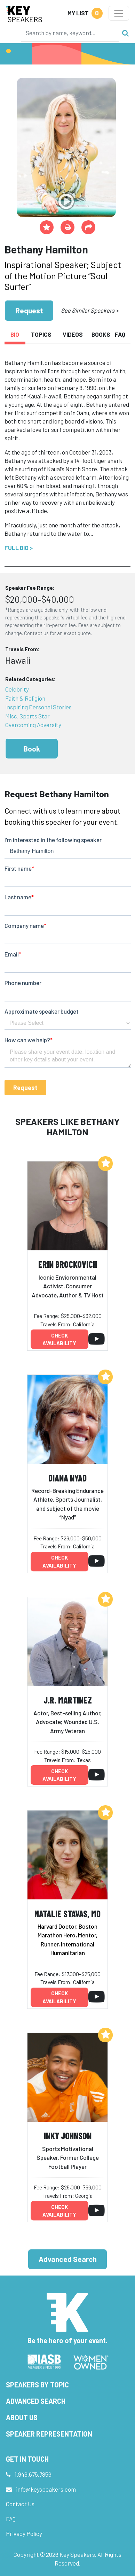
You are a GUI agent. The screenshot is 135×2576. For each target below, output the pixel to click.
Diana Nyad (67, 1477)
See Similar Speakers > (89, 310)
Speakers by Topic (37, 2384)
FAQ (11, 2518)
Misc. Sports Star (27, 715)
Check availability (59, 1339)
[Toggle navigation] (119, 13)
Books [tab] (101, 334)
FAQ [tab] (120, 334)
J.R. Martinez (67, 1699)
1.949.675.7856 (33, 2474)
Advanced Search (68, 2259)
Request (29, 310)
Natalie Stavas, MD (67, 1913)
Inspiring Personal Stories (38, 706)
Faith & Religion (25, 698)
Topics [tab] (41, 334)
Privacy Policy (24, 2533)
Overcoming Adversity (33, 724)
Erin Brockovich (67, 1264)
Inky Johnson (68, 2135)
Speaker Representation (49, 2434)
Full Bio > (19, 547)
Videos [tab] (73, 334)
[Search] (70, 32)
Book (31, 748)
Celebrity (17, 689)
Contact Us (20, 2503)
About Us (22, 2417)
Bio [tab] (14, 334)
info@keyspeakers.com (46, 2489)
